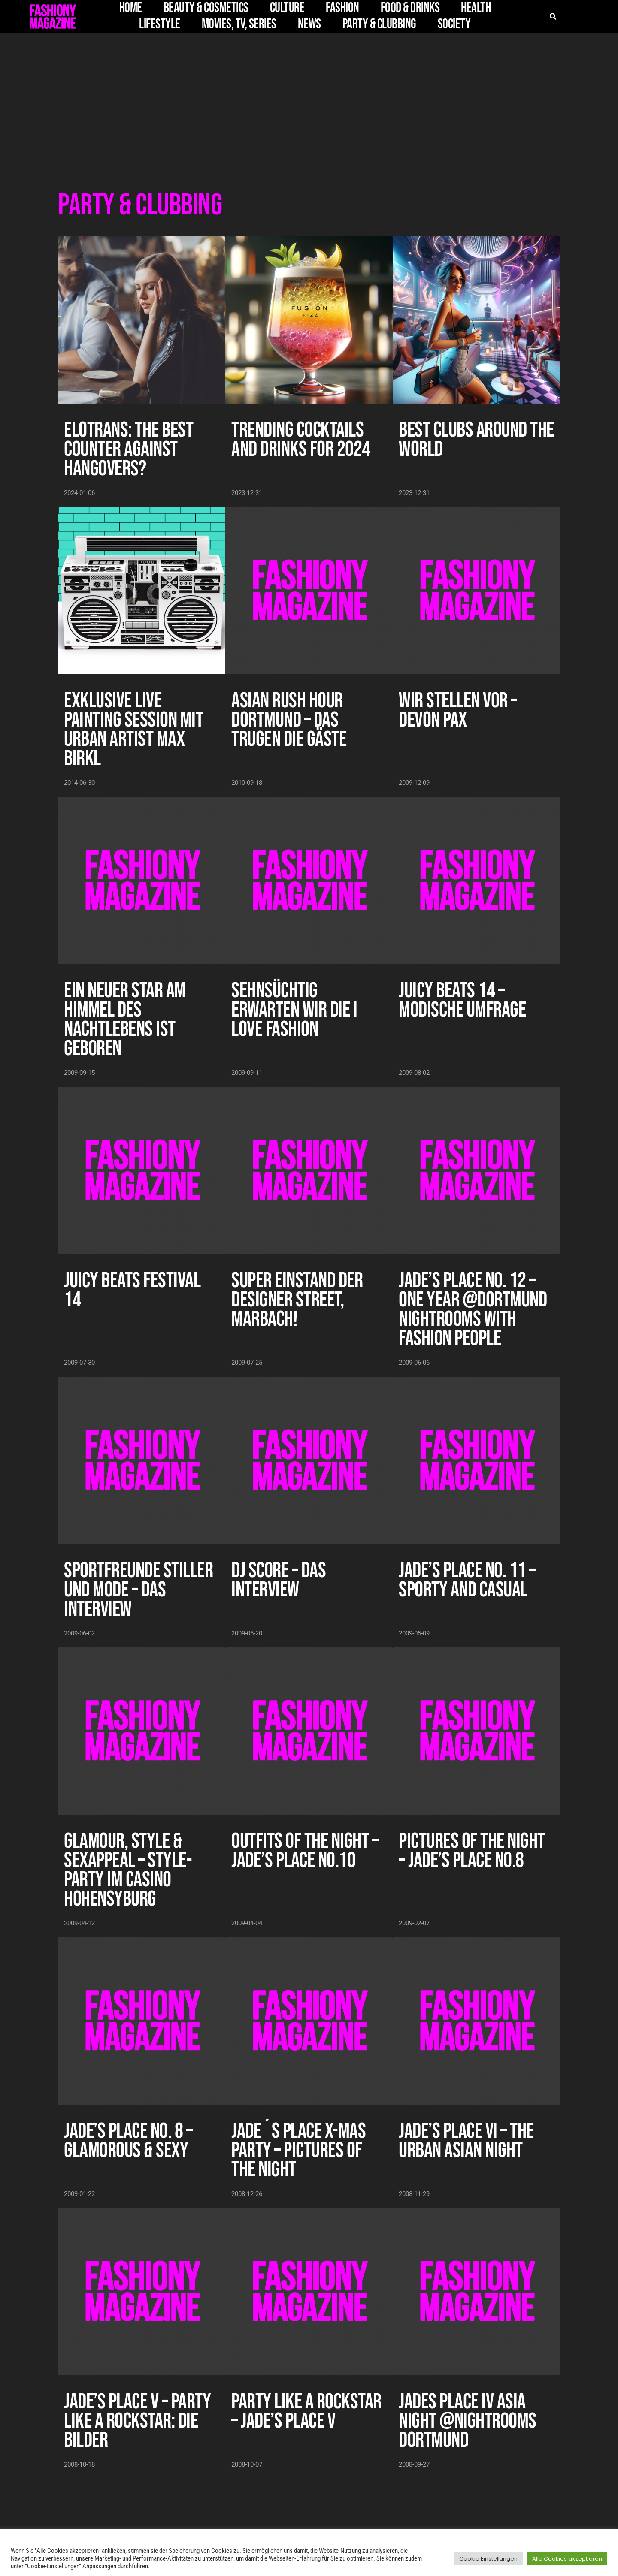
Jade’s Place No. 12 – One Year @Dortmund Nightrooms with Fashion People (473, 1309)
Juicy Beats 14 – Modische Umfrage (462, 1000)
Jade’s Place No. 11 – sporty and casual (467, 1580)
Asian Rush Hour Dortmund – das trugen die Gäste (288, 720)
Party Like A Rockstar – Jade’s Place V (306, 2411)
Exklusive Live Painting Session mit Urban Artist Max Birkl (133, 730)
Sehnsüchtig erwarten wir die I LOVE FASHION (294, 1010)
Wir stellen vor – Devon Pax (458, 710)
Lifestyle (159, 24)
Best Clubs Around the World (476, 439)
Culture (287, 8)
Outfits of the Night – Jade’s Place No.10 (304, 1850)
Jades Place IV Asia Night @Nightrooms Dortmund (467, 2421)
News (309, 24)
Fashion (342, 8)
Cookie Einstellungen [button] (488, 2559)
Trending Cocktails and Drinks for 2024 (300, 439)
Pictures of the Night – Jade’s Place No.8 (472, 1850)
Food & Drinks (410, 8)
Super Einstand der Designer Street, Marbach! (297, 1300)
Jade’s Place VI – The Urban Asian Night (466, 2140)
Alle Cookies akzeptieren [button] (567, 2559)
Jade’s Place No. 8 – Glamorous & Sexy (128, 2140)
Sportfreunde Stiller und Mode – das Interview (138, 1590)
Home (130, 8)
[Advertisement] (309, 98)
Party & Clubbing (379, 24)
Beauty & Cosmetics (206, 8)
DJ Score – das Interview (278, 1580)
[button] (18, 20)
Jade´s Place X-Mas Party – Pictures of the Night (298, 2150)
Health (476, 8)
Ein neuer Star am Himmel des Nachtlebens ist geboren (125, 1020)
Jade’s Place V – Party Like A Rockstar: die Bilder (137, 2421)
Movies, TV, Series (239, 24)
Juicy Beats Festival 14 (132, 1290)
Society (454, 24)
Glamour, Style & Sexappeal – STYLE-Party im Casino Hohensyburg (128, 1870)
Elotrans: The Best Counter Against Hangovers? (128, 449)
